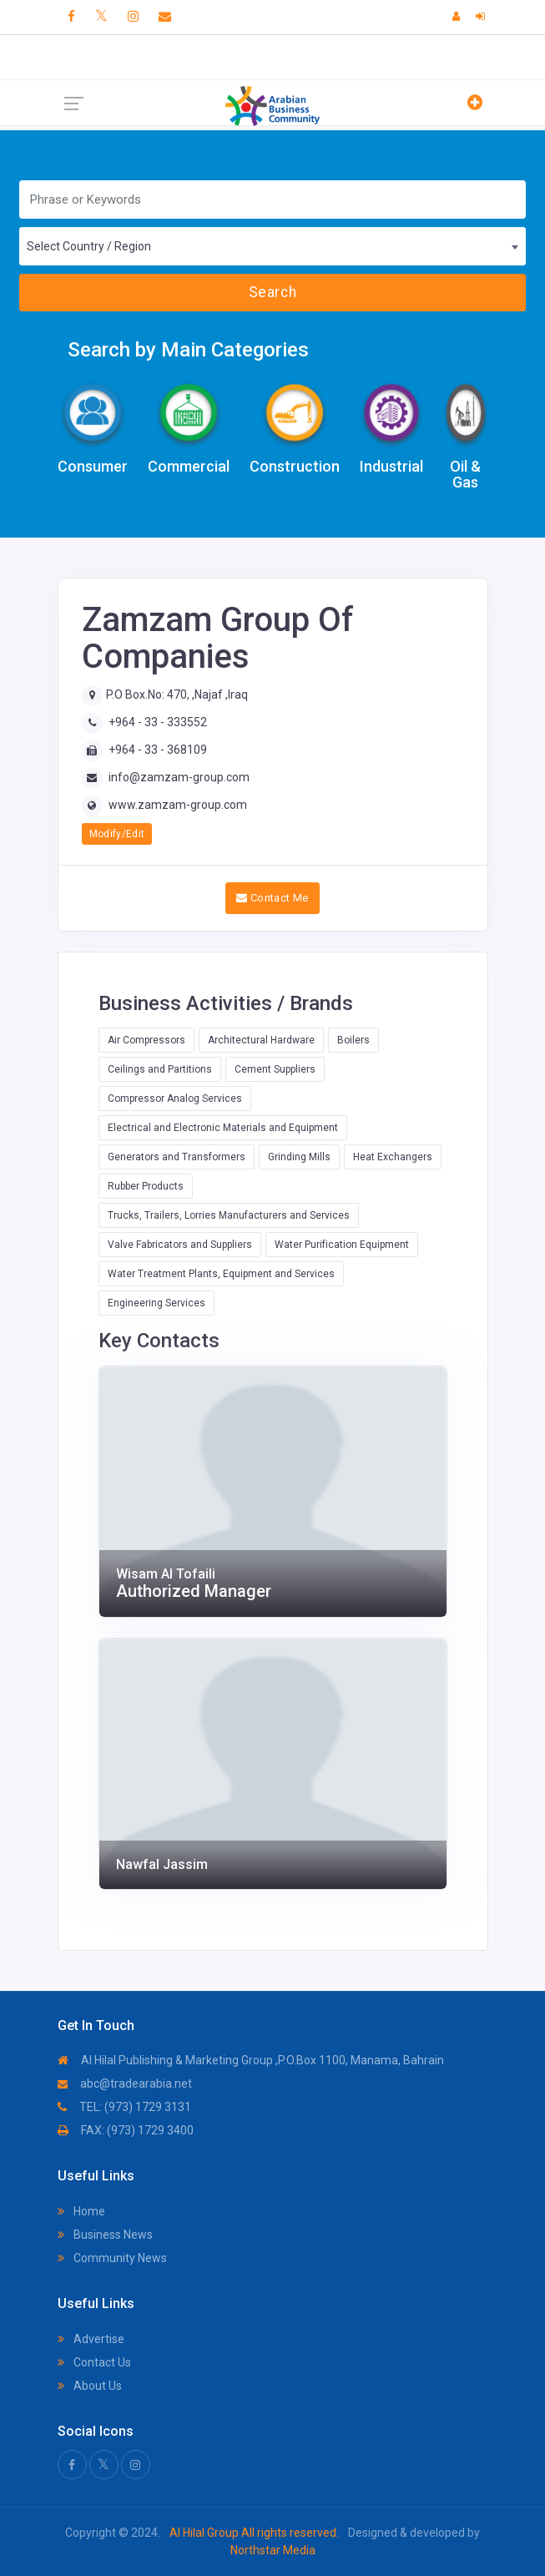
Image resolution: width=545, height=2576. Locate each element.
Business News (105, 2234)
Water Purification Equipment (342, 1244)
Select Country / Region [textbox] (89, 246)
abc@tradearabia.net (125, 2083)
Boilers (353, 1040)
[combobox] (272, 246)
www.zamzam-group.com (177, 804)
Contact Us (94, 2362)
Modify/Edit (117, 834)
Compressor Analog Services (175, 1098)
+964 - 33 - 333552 (157, 722)
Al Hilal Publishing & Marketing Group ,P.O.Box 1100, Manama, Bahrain (251, 2060)
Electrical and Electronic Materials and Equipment (223, 1128)
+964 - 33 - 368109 (157, 749)
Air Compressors (146, 1040)
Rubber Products (146, 1186)
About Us (90, 2385)
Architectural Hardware (261, 1040)
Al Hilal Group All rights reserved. (254, 2532)
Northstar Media (272, 2550)
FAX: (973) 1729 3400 (126, 2130)
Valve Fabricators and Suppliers (180, 1244)
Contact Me (272, 897)
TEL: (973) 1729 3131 (124, 2107)
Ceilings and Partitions (160, 1069)
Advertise (91, 2339)
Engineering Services (156, 1303)
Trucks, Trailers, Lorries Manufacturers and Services (229, 1215)
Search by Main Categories (188, 350)
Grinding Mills (299, 1157)
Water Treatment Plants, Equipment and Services (221, 1274)
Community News (112, 2258)
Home (81, 2211)
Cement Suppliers (275, 1069)
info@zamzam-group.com (179, 777)
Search (272, 292)
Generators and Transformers (176, 1157)
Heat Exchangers (392, 1157)
